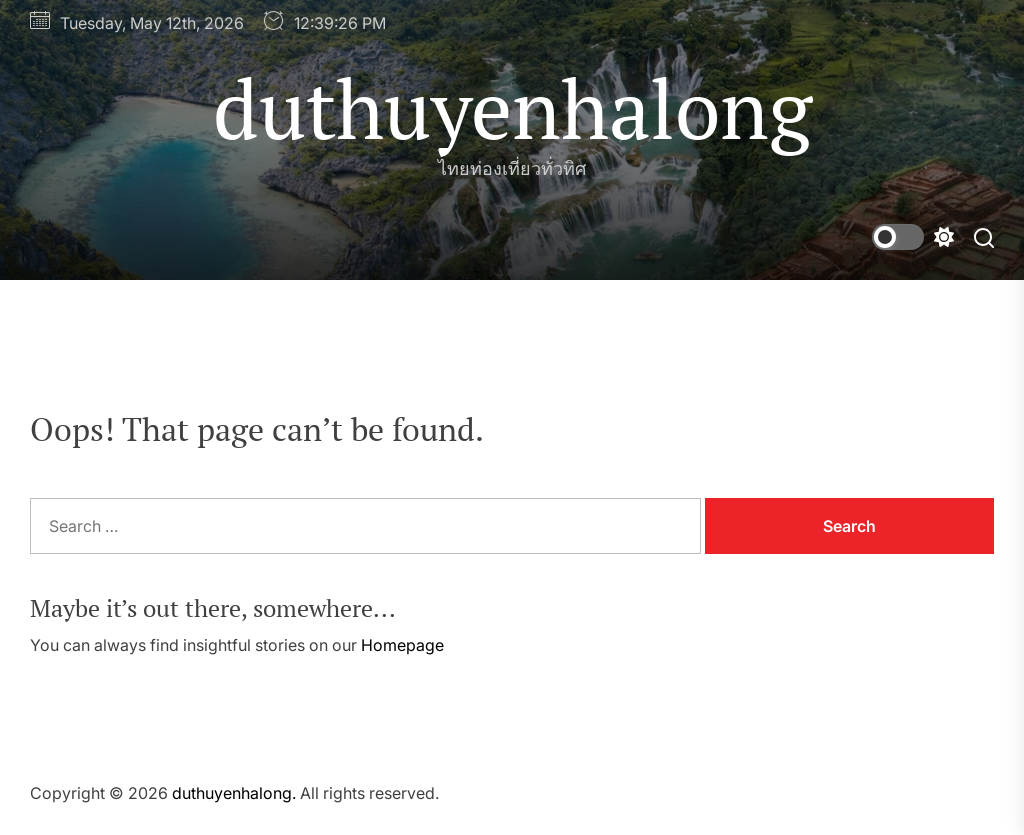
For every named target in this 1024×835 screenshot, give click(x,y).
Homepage (402, 645)
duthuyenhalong (512, 108)
